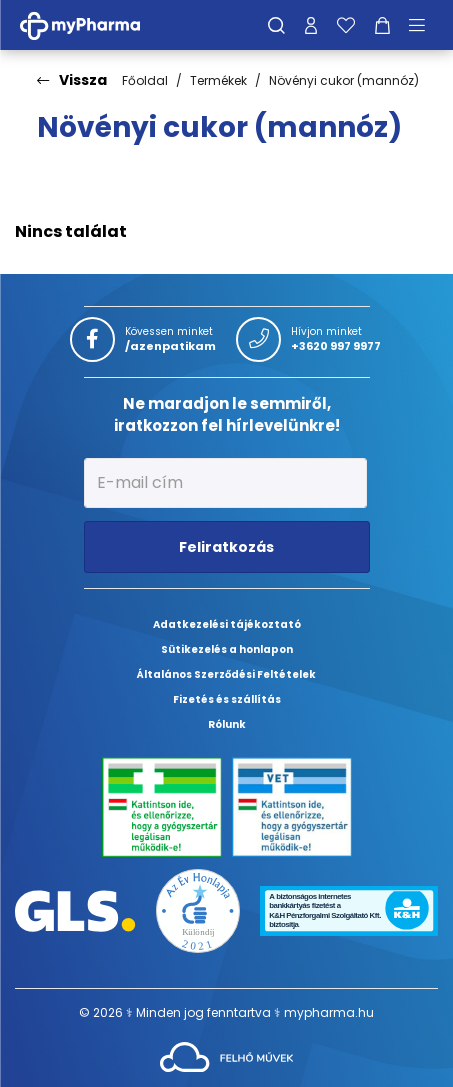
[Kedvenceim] (346, 25)
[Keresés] (276, 25)
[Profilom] (311, 25)
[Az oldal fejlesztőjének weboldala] (226, 1056)
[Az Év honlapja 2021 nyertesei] (198, 909)
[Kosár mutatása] (382, 25)
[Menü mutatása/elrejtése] (424, 25)
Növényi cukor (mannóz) (344, 80)
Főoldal (145, 80)
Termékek (218, 80)
